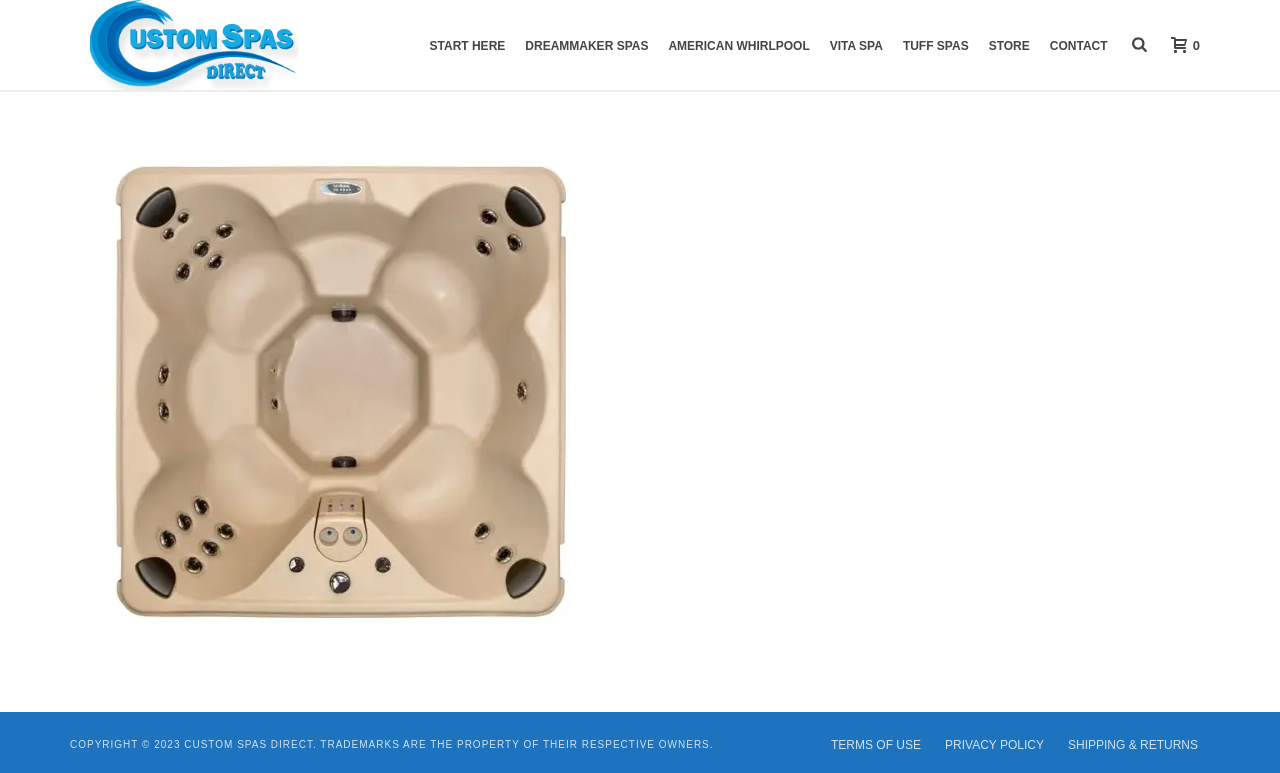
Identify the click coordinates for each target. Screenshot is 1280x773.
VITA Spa (856, 46)
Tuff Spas (936, 46)
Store (1009, 46)
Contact (1079, 46)
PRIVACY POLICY (994, 745)
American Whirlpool (738, 46)
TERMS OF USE (876, 745)
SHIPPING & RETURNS (1133, 745)
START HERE (468, 46)
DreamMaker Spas (586, 46)
